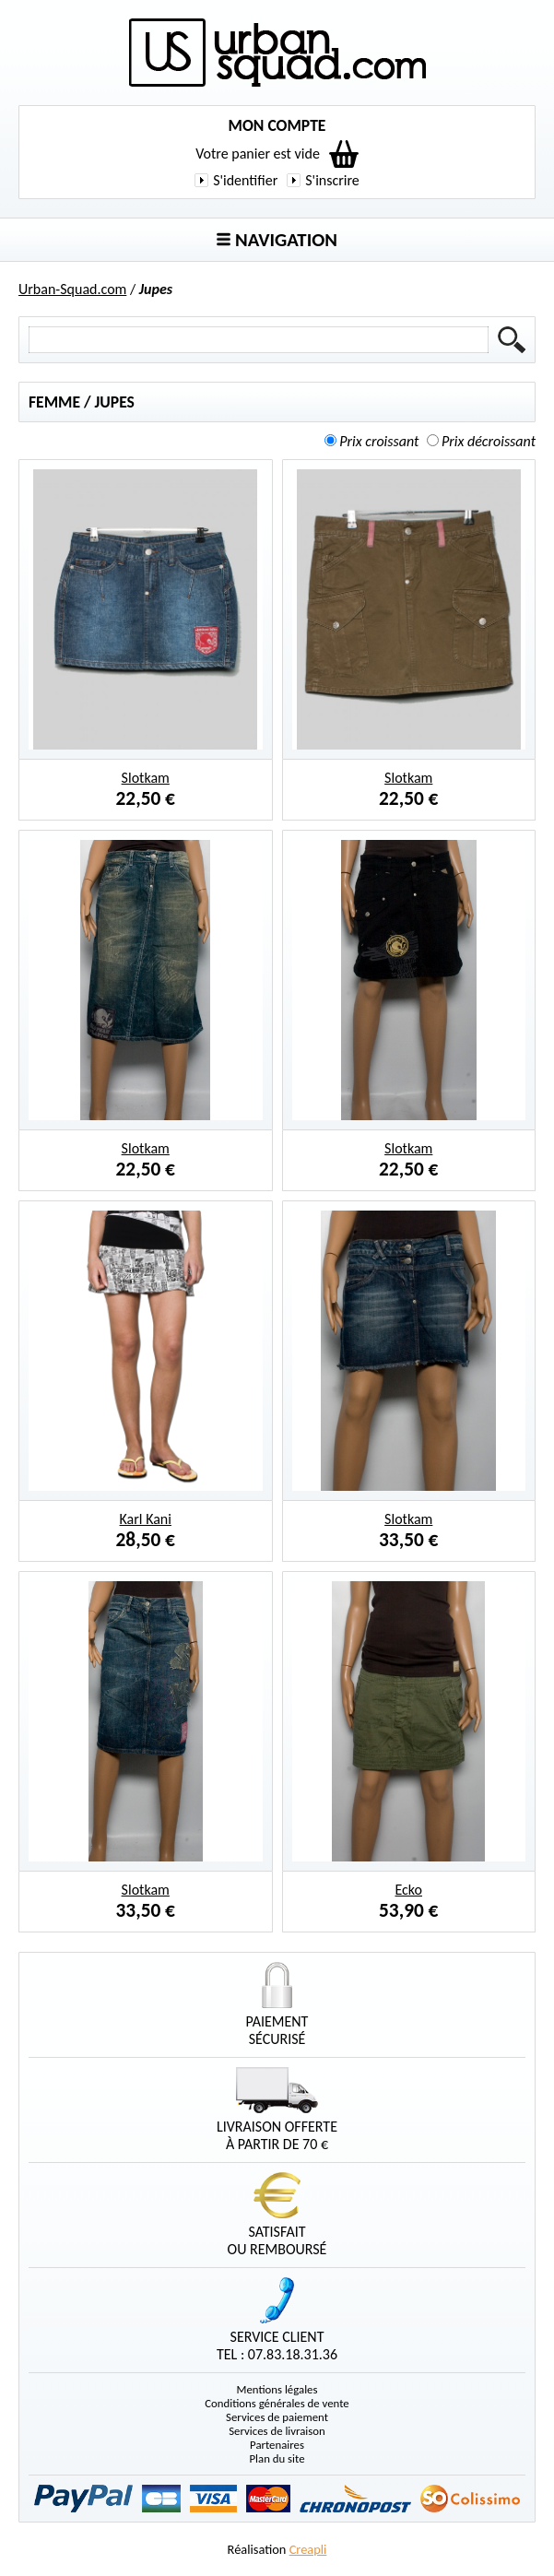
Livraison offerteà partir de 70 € (277, 2110)
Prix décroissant (489, 441)
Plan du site (276, 2458)
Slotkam (146, 777)
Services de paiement (277, 2417)
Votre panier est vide (257, 153)
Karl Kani (145, 1519)
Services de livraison (277, 2431)
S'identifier (245, 180)
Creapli (308, 2549)
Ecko (408, 1889)
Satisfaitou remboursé (277, 2215)
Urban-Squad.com (72, 289)
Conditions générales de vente (277, 2403)
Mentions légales (277, 2389)
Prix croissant (378, 441)
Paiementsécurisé (277, 2005)
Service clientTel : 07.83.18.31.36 (277, 2320)
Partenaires (277, 2445)
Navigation (277, 240)
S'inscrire (332, 180)
